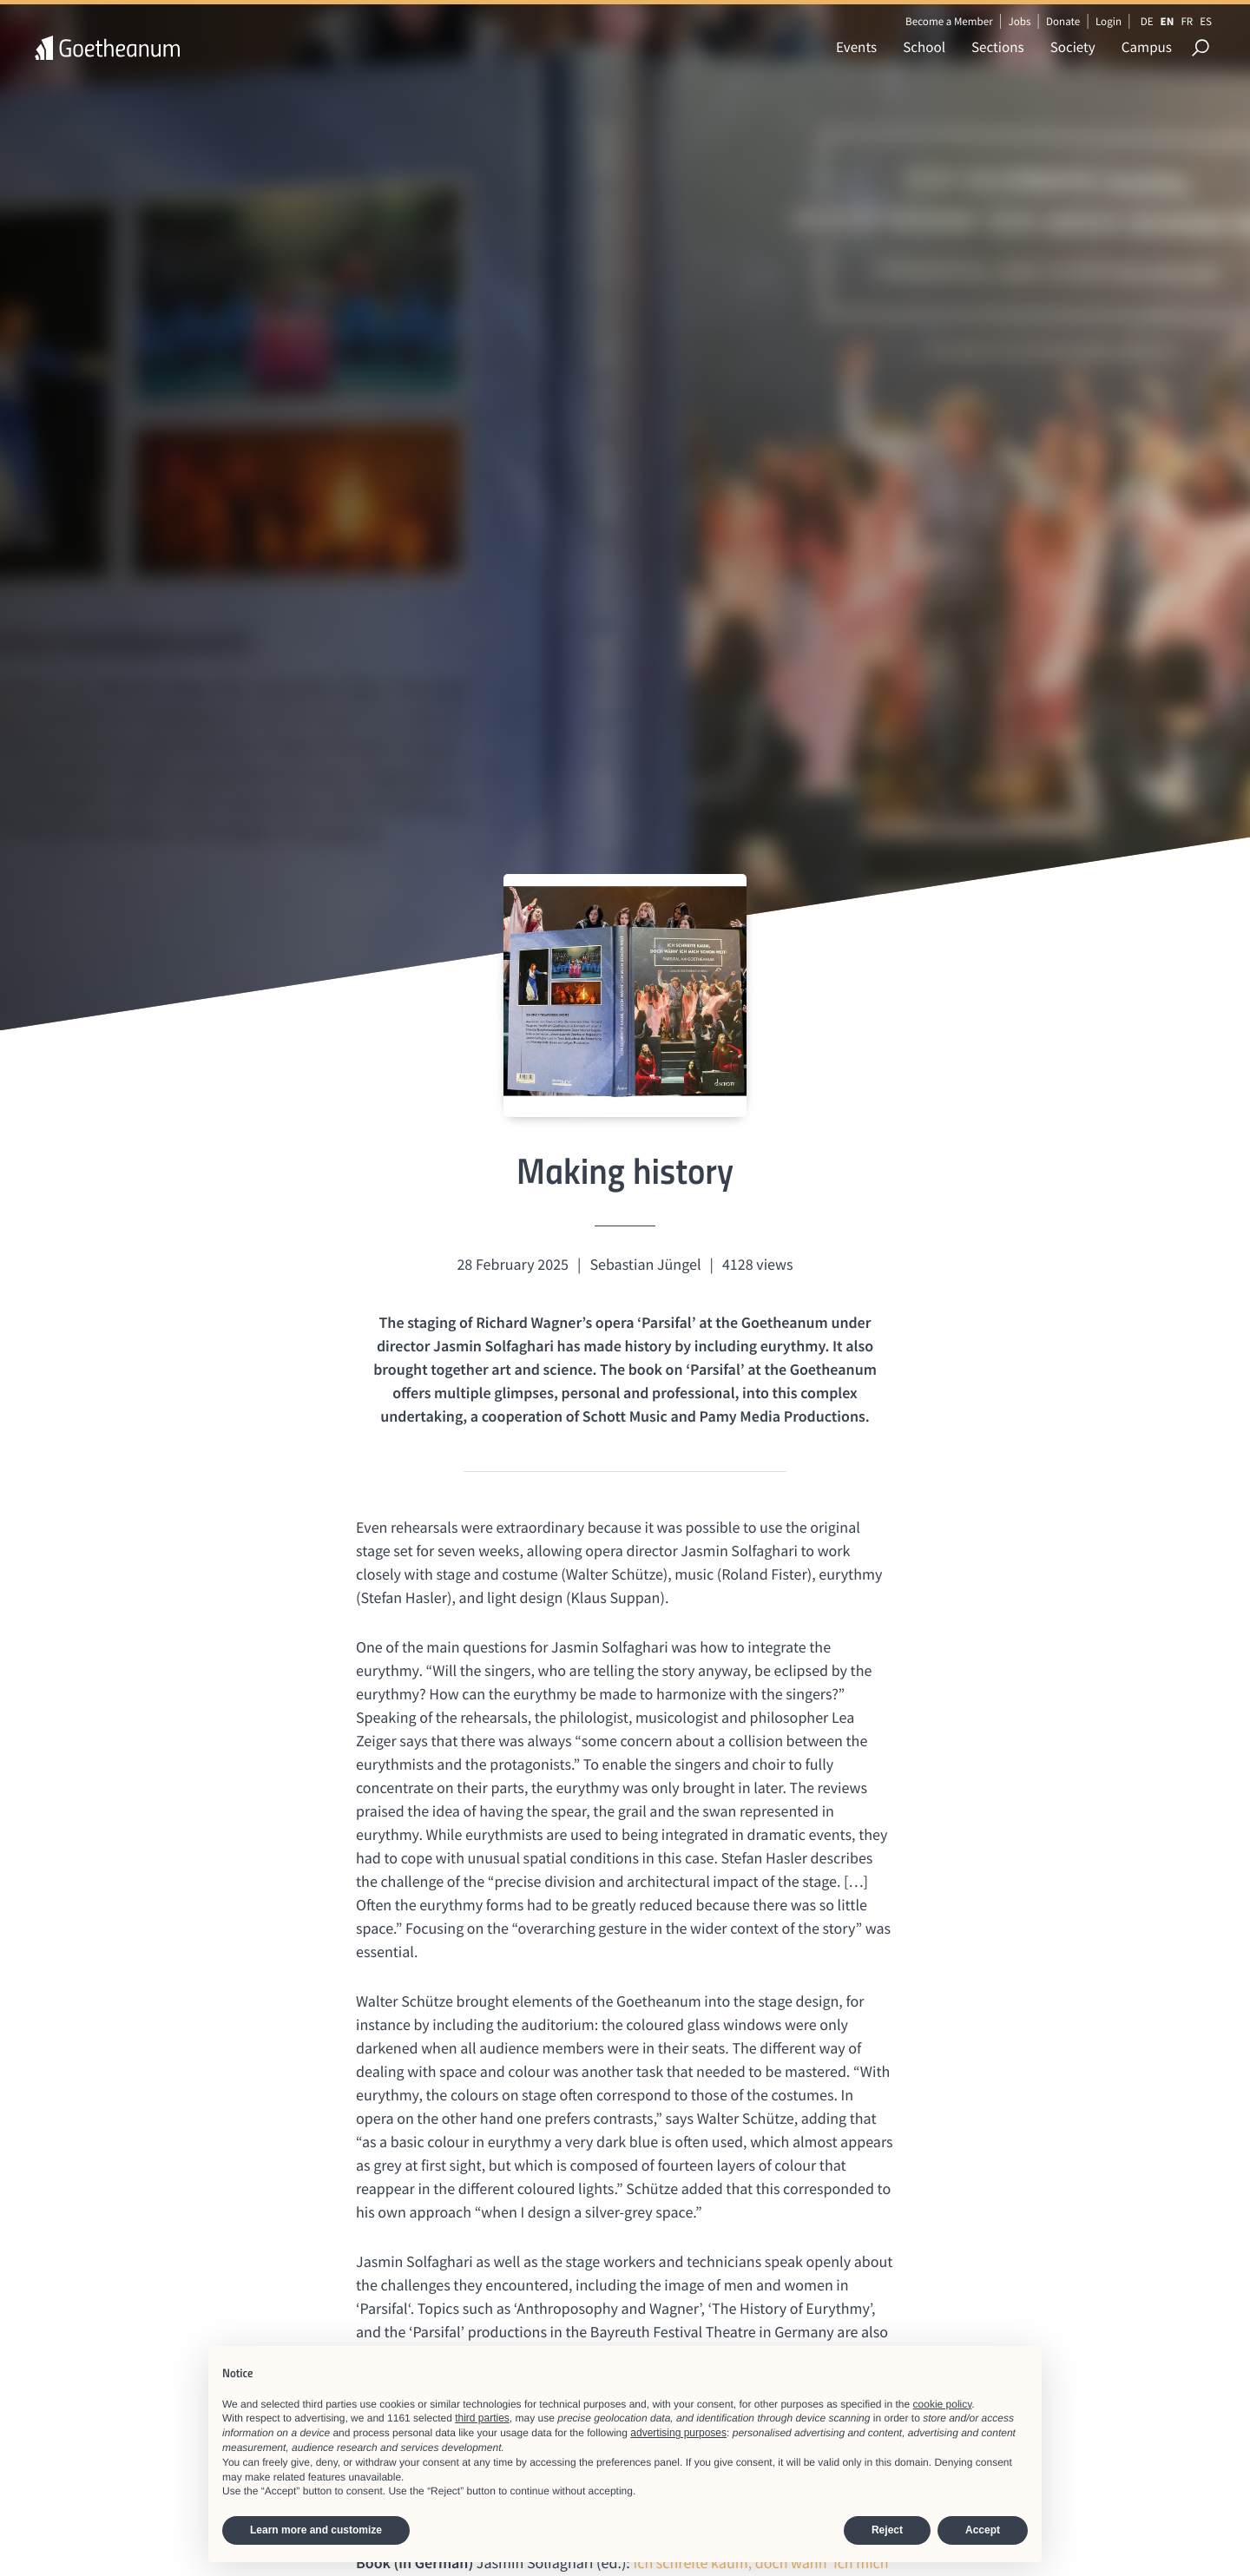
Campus (1147, 46)
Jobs (1019, 21)
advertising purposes (678, 2433)
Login (1108, 21)
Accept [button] (982, 2530)
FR (1187, 21)
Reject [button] (887, 2530)
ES (1206, 21)
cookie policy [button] (942, 2404)
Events (856, 46)
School (924, 46)
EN (1167, 21)
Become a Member (949, 21)
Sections (997, 46)
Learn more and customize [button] (316, 2530)
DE (1147, 21)
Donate (1063, 21)
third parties (482, 2418)
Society (1072, 46)
